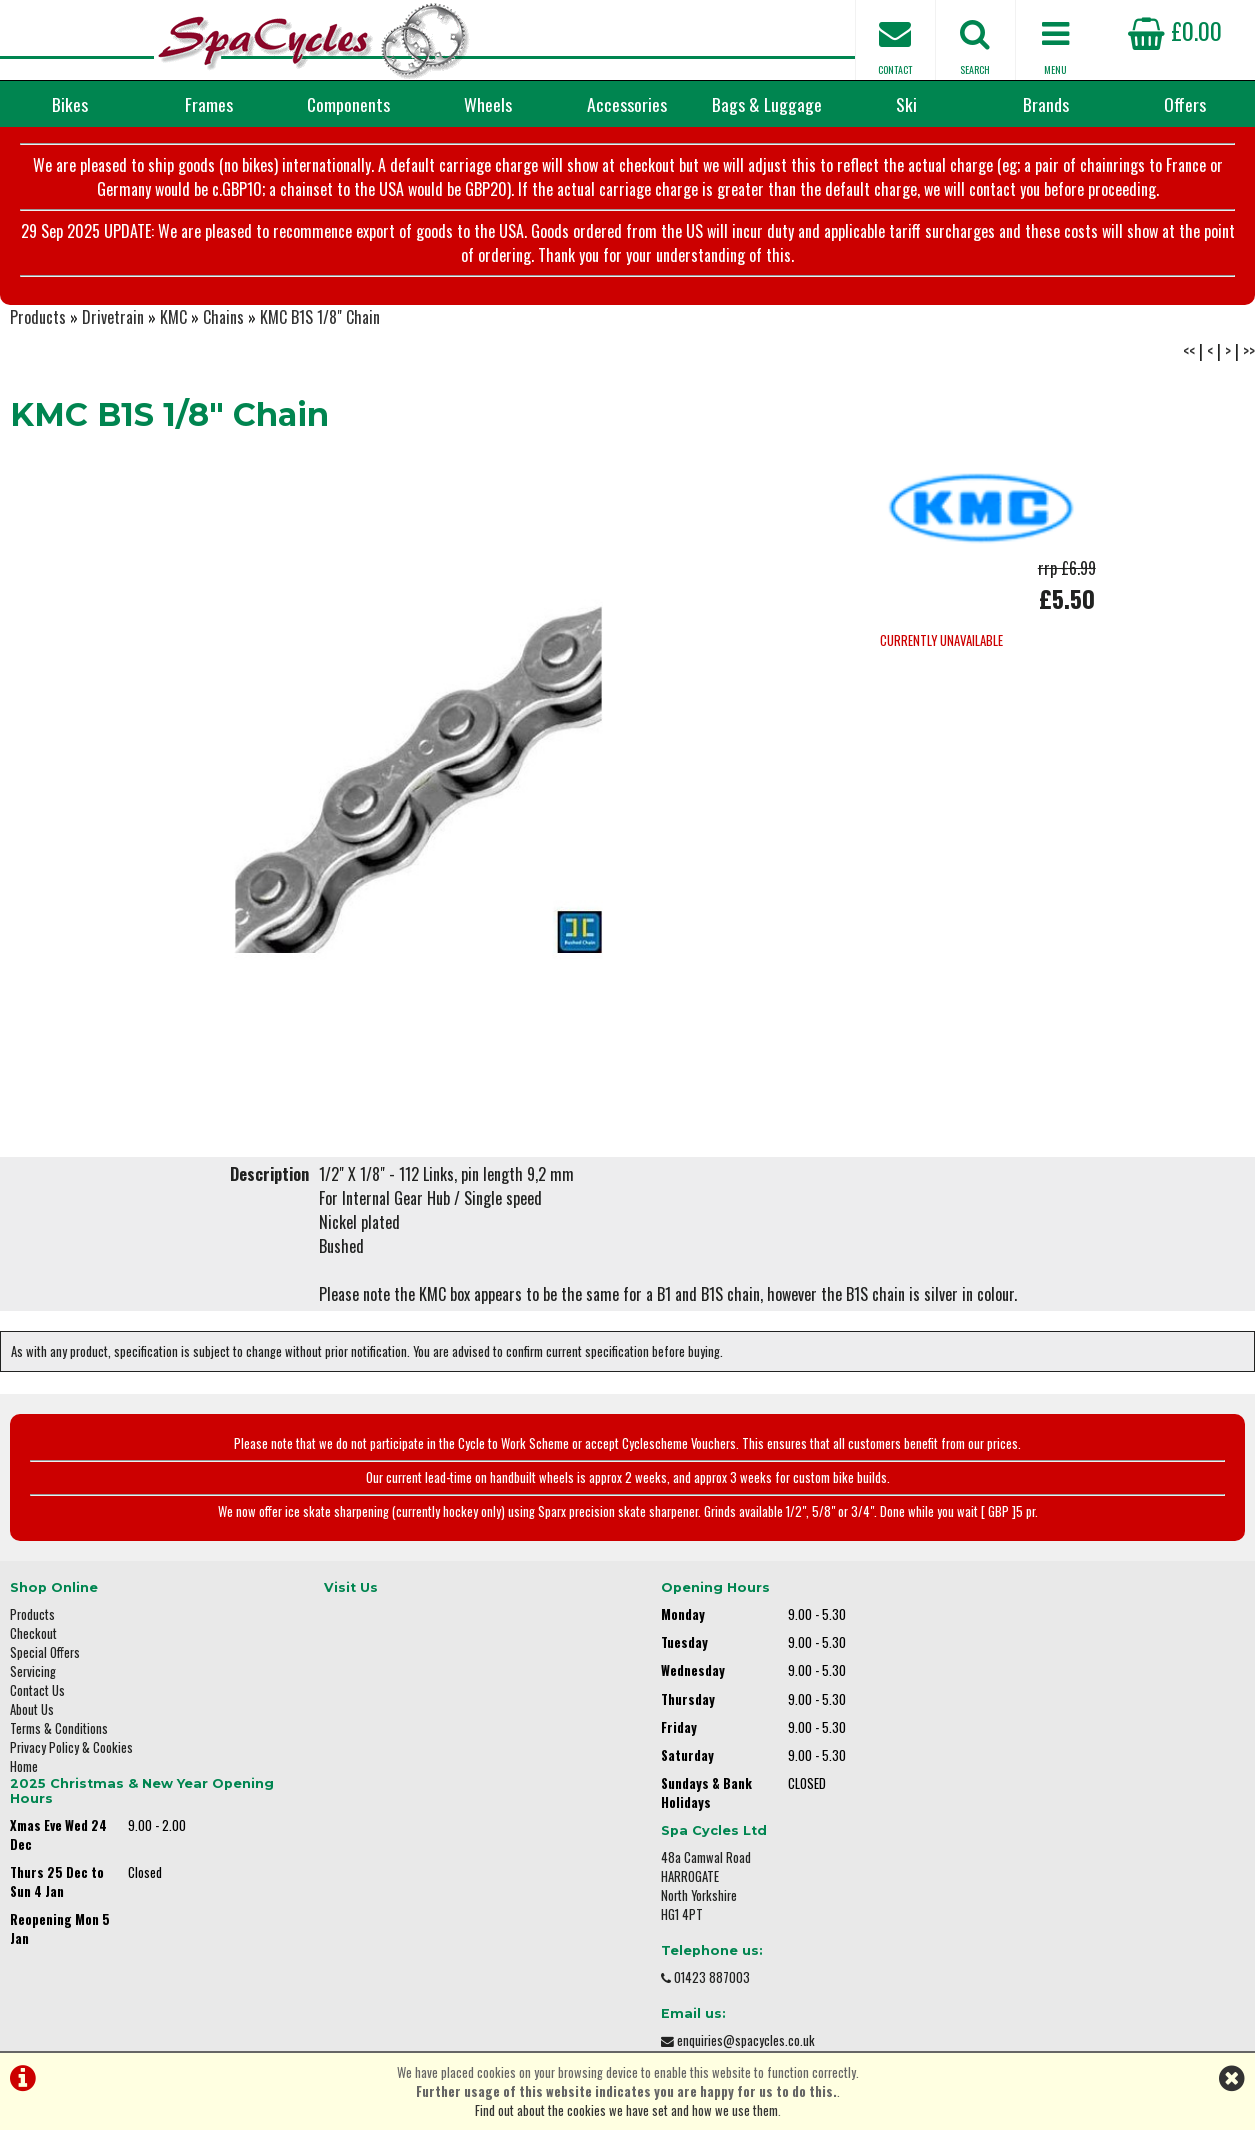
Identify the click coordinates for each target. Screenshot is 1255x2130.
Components (348, 104)
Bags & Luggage (767, 104)
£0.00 (1175, 30)
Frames (209, 104)
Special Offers (45, 1660)
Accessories (627, 104)
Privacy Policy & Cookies (71, 1755)
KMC (173, 326)
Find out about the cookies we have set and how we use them (626, 2110)
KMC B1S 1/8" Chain (320, 326)
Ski (906, 104)
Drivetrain (113, 326)
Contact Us (37, 1698)
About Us (32, 1717)
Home (24, 1774)
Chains (223, 326)
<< (1189, 360)
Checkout (33, 1641)
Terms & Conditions (59, 1736)
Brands (1046, 104)
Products (38, 326)
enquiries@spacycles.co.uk (1036, 1805)
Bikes (70, 104)
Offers (1185, 104)
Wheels (488, 104)
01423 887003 (1002, 1742)
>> (1249, 360)
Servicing (33, 1679)
